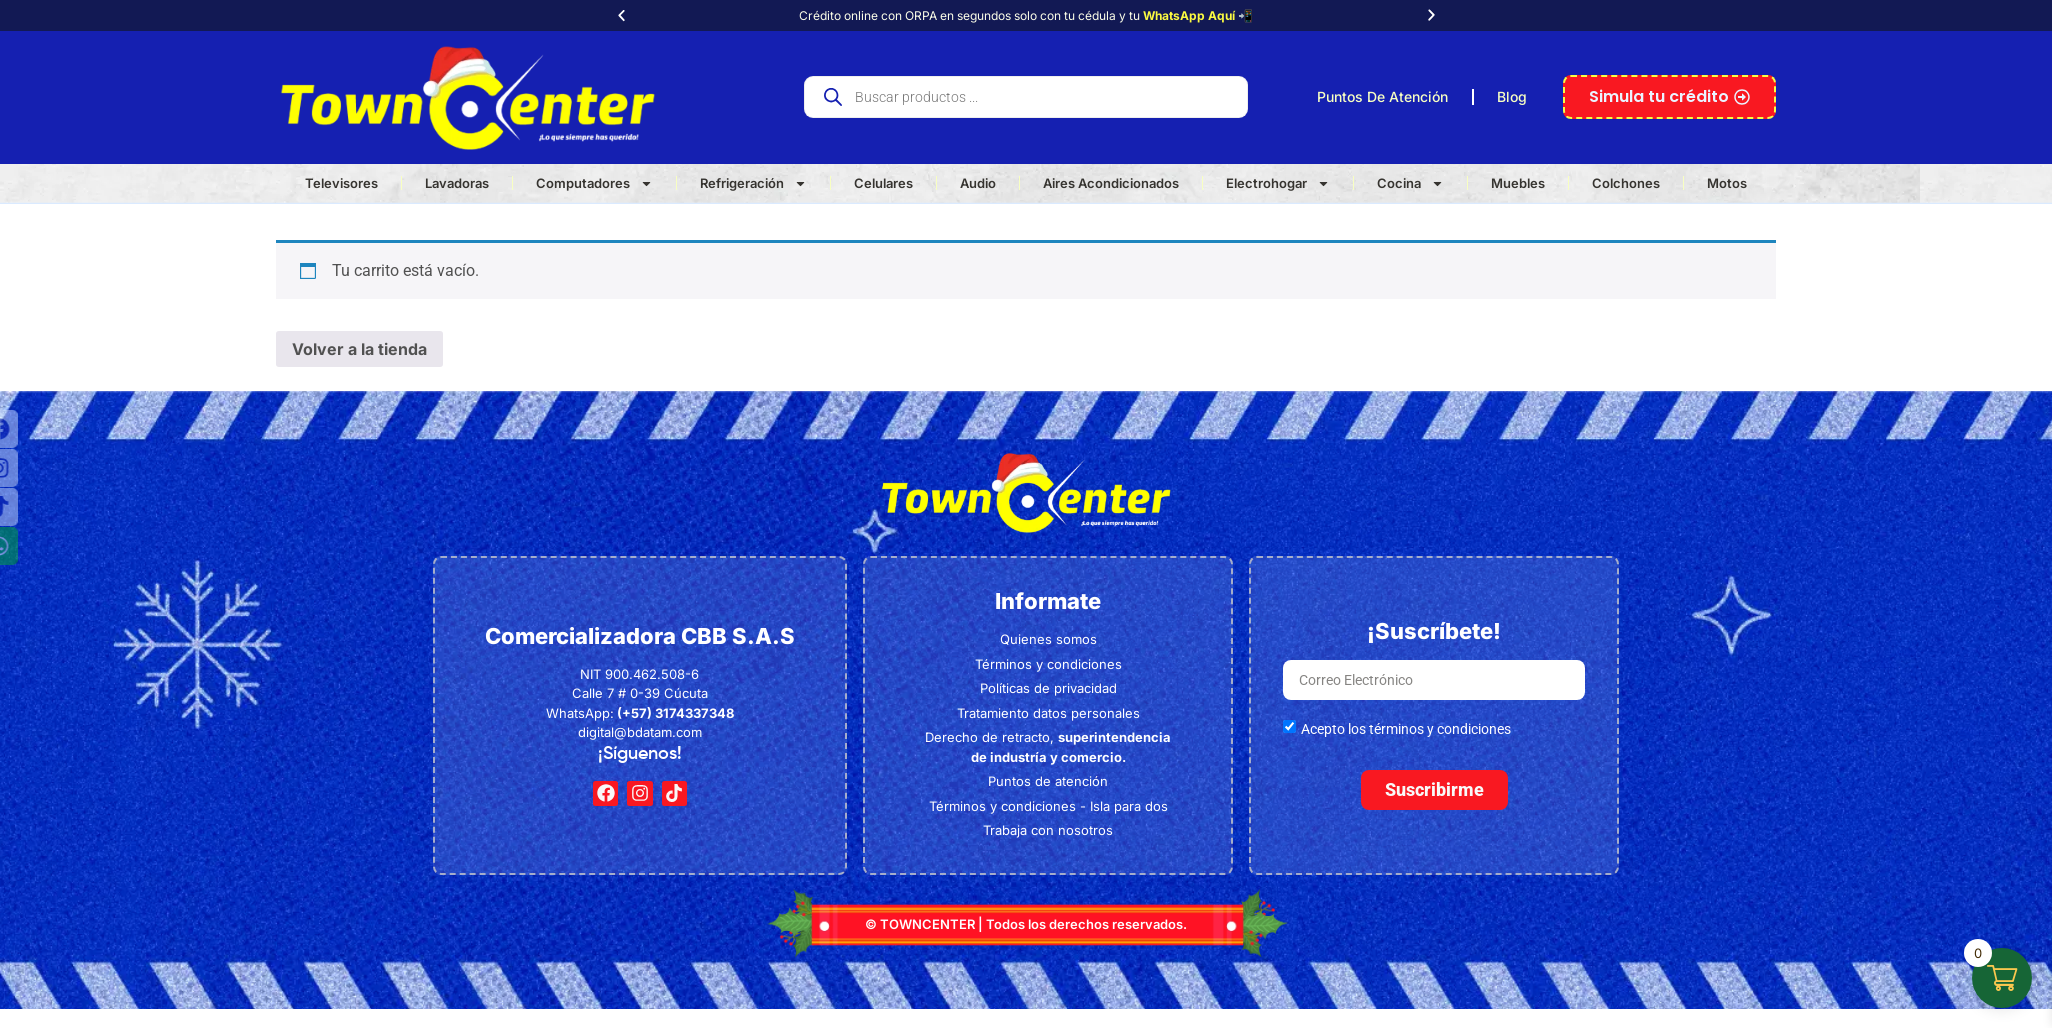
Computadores (594, 183)
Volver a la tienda (359, 349)
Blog (1512, 96)
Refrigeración (753, 183)
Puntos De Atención (1382, 96)
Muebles (1518, 183)
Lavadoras (457, 183)
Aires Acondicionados (1111, 183)
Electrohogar (1278, 183)
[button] (621, 15)
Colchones (1626, 183)
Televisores (341, 183)
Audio (978, 183)
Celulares (883, 183)
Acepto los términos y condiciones (1406, 729)
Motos (1727, 183)
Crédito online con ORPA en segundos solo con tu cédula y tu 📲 (1026, 15)
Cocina (1410, 183)
